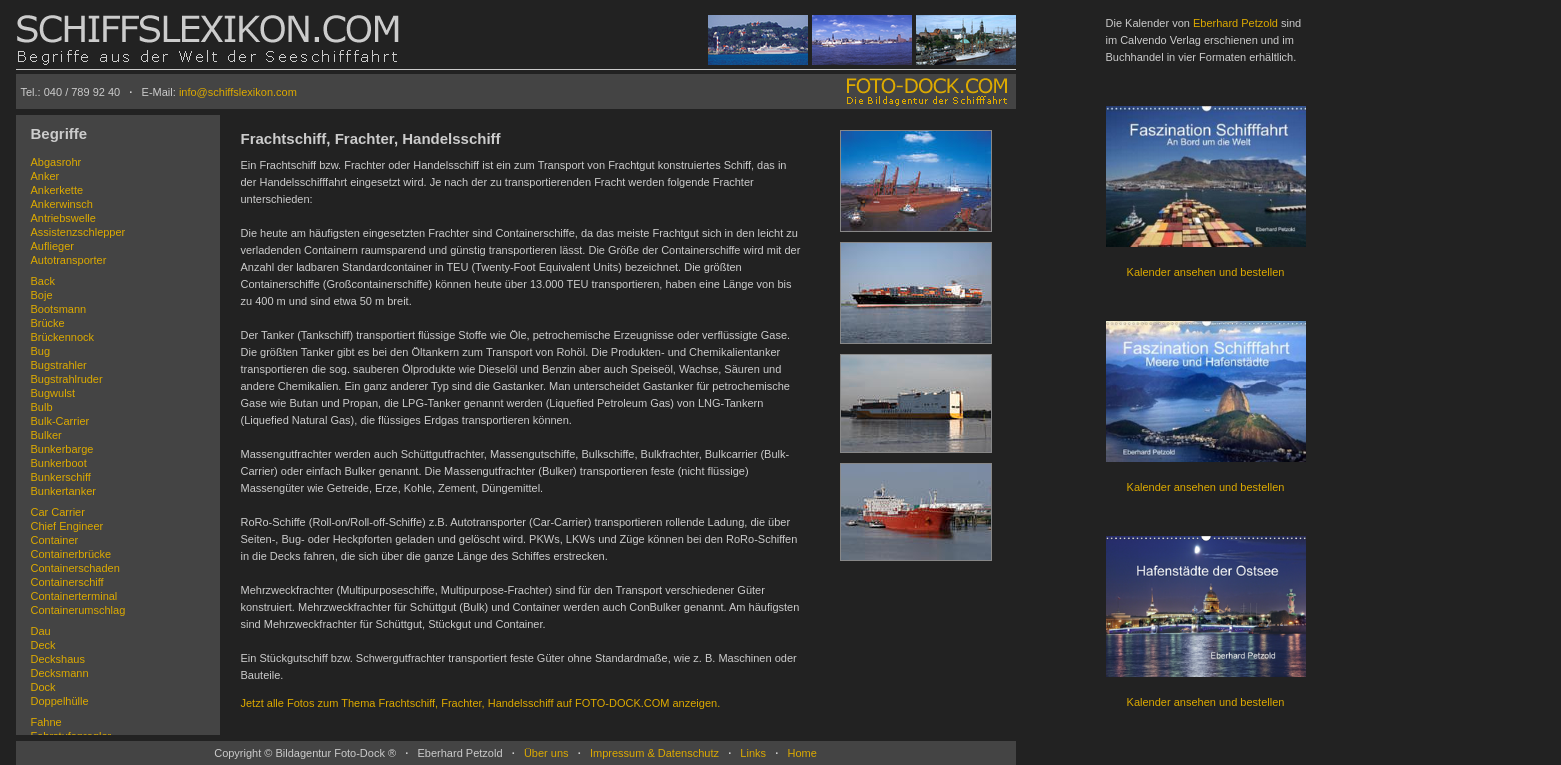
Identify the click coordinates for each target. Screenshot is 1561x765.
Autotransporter (69, 260)
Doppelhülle (60, 701)
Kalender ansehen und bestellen (1206, 272)
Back (43, 281)
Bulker (46, 435)
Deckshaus (58, 659)
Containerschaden (75, 568)
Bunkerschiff (61, 477)
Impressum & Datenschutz (654, 753)
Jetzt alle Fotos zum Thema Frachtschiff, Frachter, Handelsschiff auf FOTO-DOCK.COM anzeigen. (481, 703)
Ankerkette (57, 190)
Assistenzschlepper (78, 232)
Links (753, 753)
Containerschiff (67, 582)
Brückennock (63, 337)
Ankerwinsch (62, 204)
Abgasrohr (56, 162)
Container (55, 540)
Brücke (48, 323)
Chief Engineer (67, 526)
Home (801, 753)
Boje (42, 295)
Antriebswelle (63, 218)
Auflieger (52, 246)
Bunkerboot (59, 463)
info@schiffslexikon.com (238, 92)
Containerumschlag (78, 610)
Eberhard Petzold (1235, 23)
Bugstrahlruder (67, 379)
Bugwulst (53, 393)
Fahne (46, 722)
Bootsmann (59, 309)
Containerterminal (74, 596)
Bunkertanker (63, 491)
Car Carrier (58, 512)
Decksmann (60, 673)
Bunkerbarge (62, 449)
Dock (43, 687)
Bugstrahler (59, 365)
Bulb (42, 407)
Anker (45, 176)
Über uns (546, 753)
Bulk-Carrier (60, 421)
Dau (41, 631)
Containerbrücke (71, 554)
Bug (41, 351)
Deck (43, 645)
